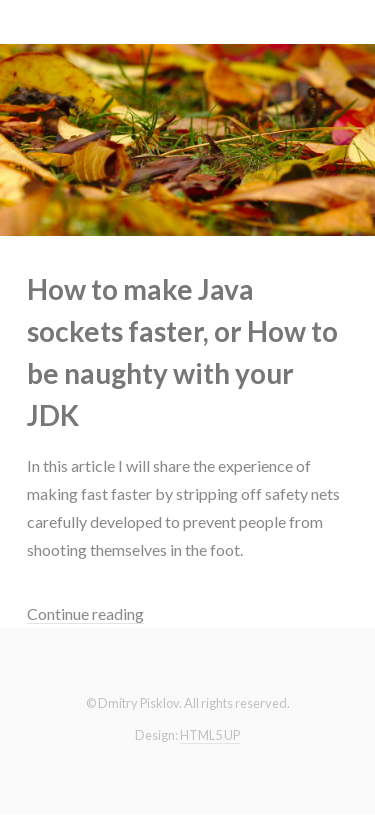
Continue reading (85, 613)
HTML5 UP (210, 735)
